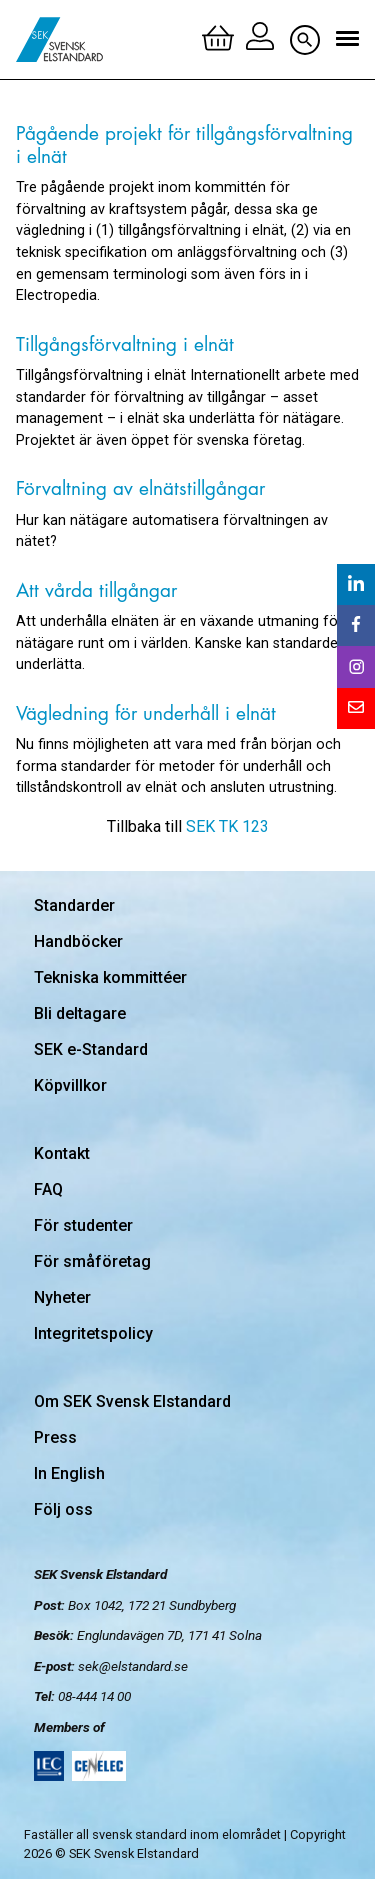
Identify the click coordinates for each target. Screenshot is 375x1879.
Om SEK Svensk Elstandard (132, 1401)
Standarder (74, 905)
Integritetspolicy (93, 1333)
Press (55, 1437)
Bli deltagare (80, 1013)
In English (69, 1473)
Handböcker (78, 941)
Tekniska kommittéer (110, 977)
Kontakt (62, 1153)
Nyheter (62, 1297)
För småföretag (92, 1261)
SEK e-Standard (91, 1049)
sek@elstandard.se (133, 1666)
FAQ (48, 1189)
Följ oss (63, 1509)
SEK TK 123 (227, 826)
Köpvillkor (70, 1085)
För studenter (83, 1225)
